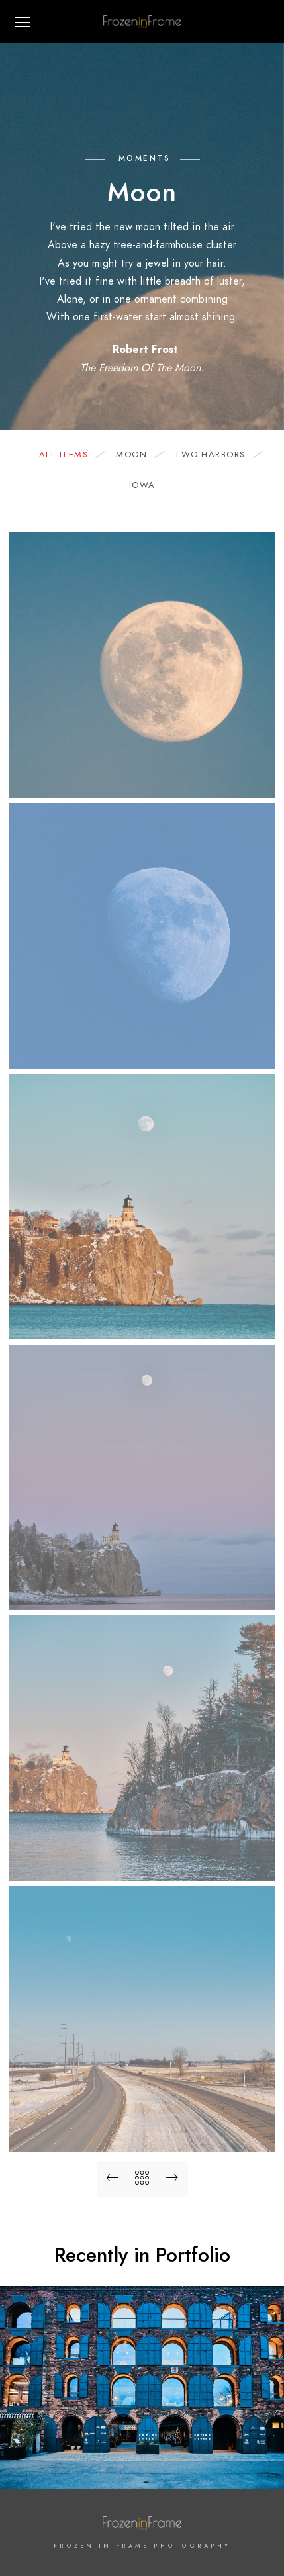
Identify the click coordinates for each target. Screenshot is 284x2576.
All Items (70, 455)
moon (138, 455)
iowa (142, 485)
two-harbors (217, 455)
